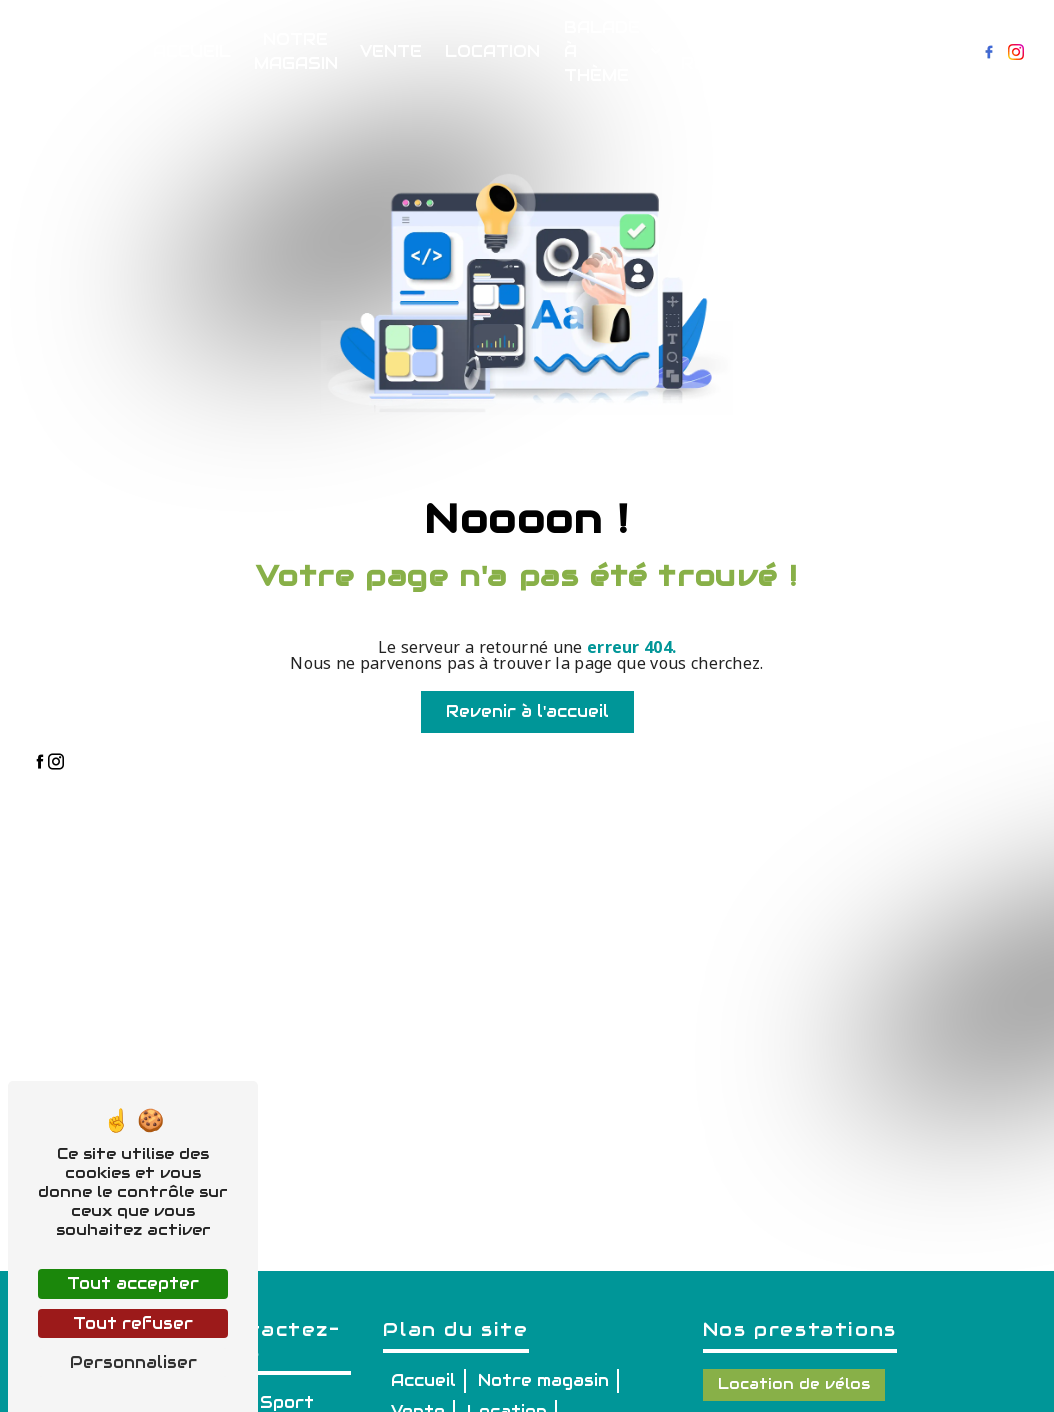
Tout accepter (133, 1283)
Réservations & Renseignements (766, 51)
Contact (919, 51)
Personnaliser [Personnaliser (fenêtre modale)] (133, 1362)
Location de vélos (794, 1384)
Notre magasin (296, 51)
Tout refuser (133, 1323)
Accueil (192, 51)
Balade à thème (602, 51)
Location (492, 51)
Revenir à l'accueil (527, 711)
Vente (391, 51)
